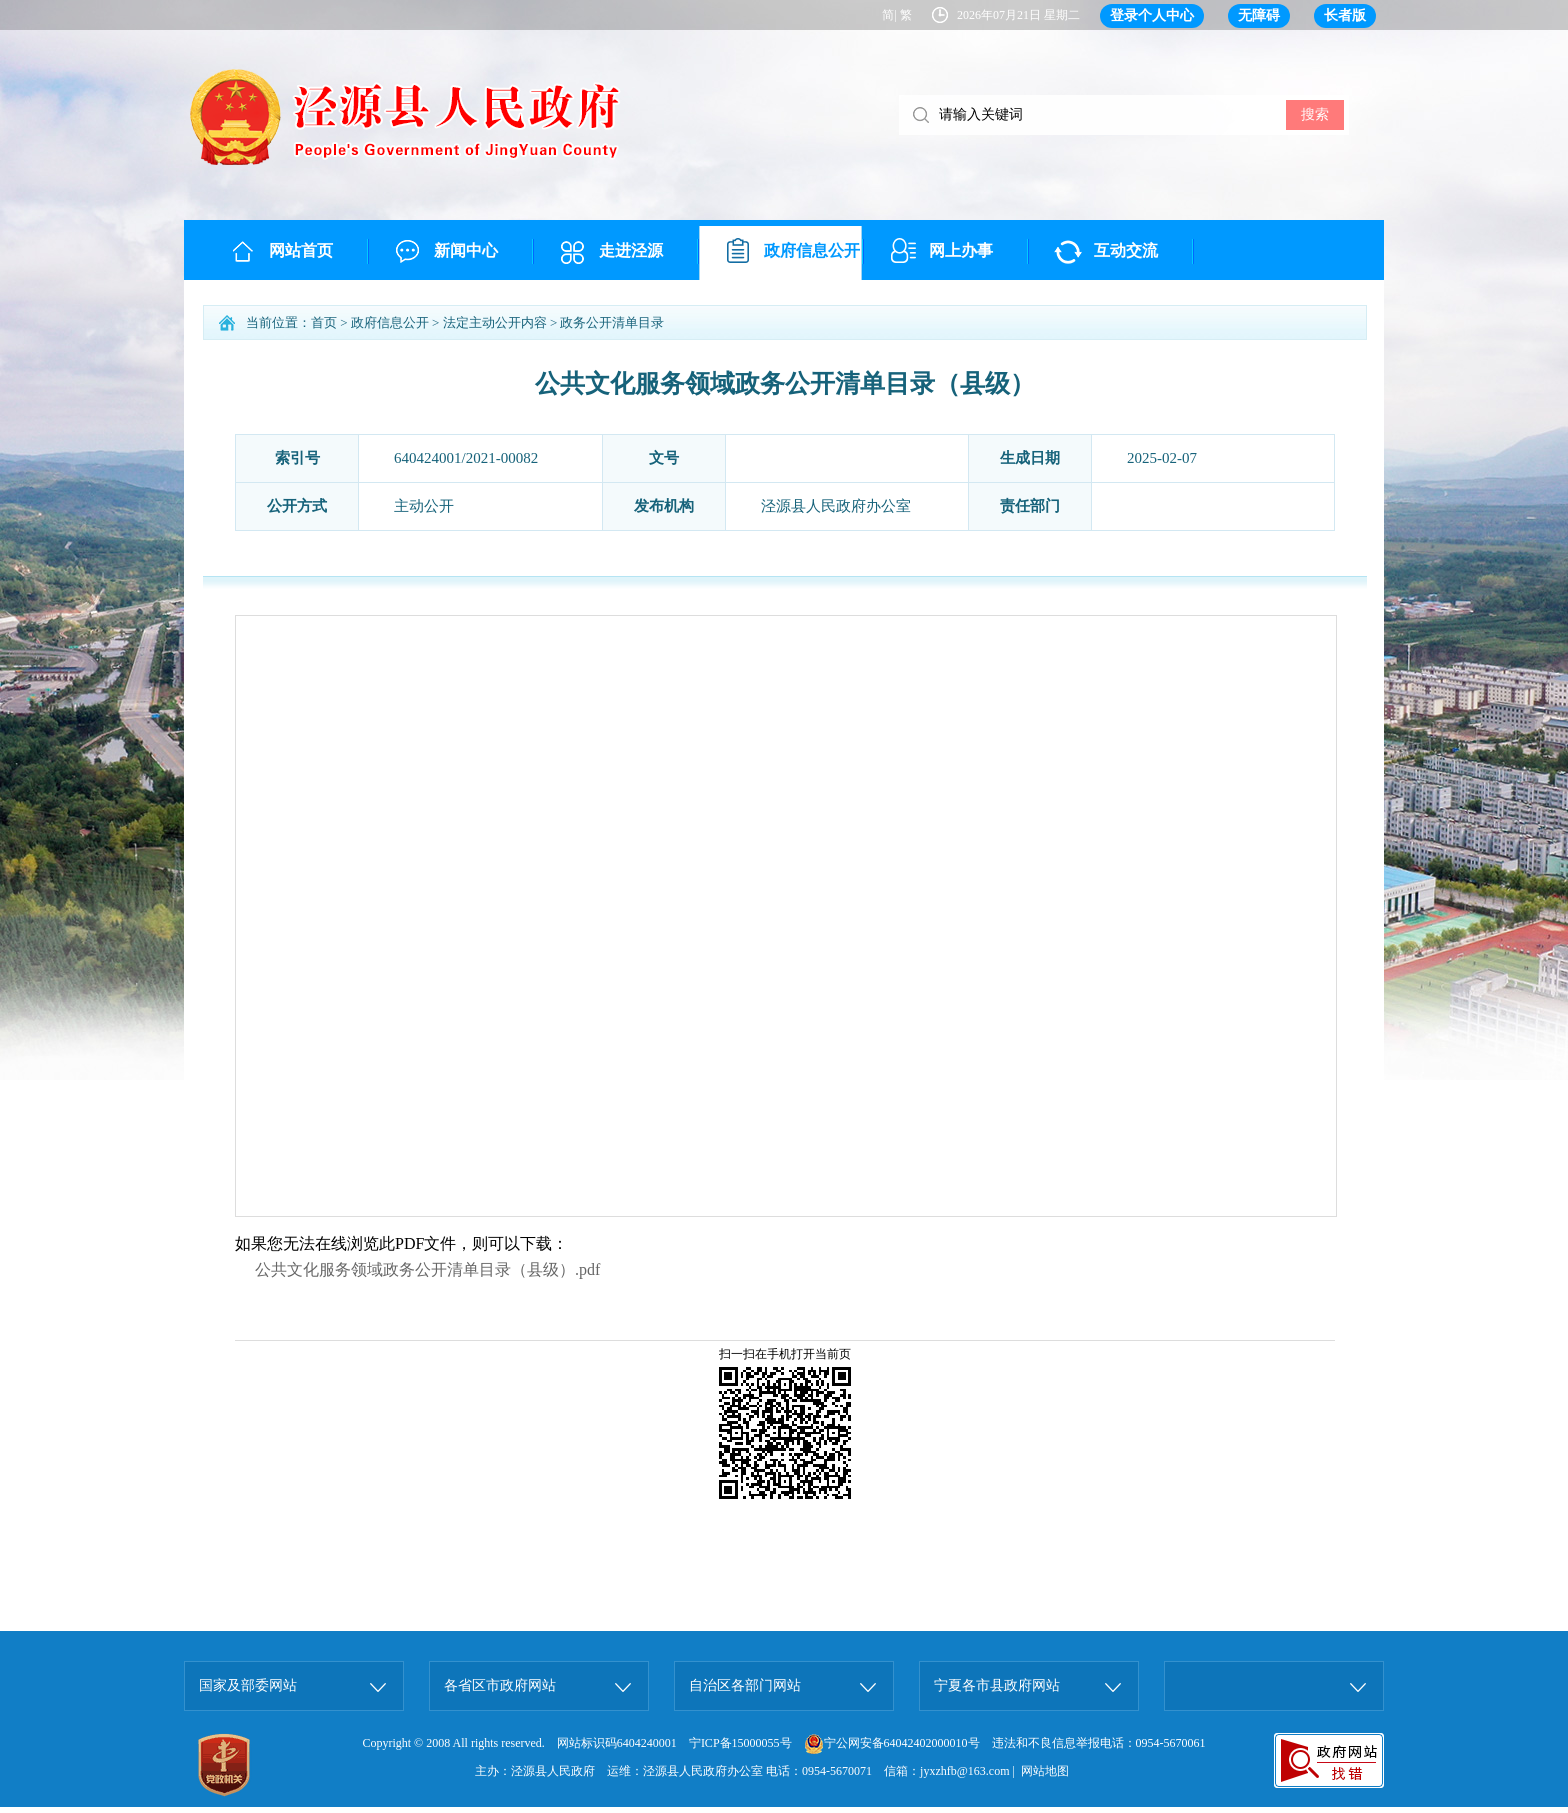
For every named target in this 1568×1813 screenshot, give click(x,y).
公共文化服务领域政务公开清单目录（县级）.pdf (427, 1269)
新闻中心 (466, 250)
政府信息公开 (812, 250)
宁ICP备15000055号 (740, 1743)
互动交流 (1126, 250)
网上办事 (961, 250)
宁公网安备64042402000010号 (892, 1743)
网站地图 (1045, 1771)
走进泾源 (631, 250)
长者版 (1345, 15)
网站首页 (301, 250)
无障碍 (1259, 15)
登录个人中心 (1152, 15)
